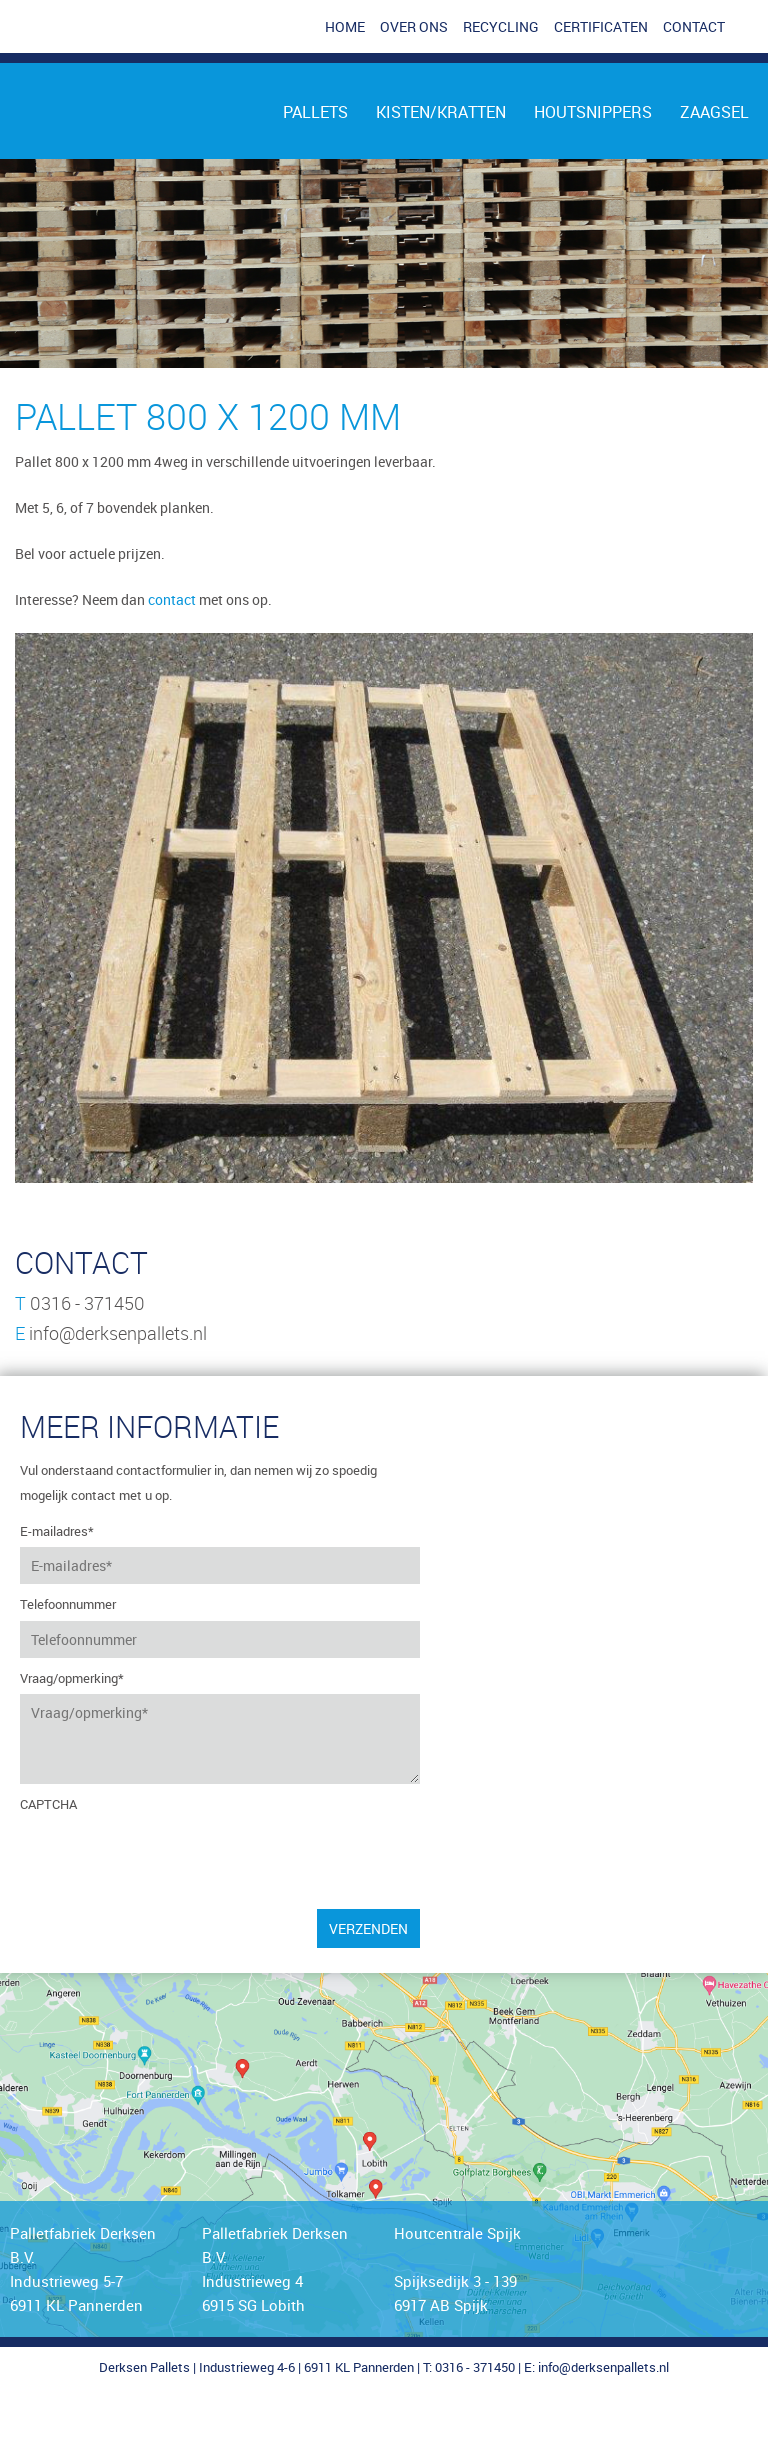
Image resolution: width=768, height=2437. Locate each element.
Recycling (501, 26)
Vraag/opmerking (72, 1678)
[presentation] (172, 1860)
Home (345, 26)
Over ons (414, 26)
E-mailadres (57, 1531)
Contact (694, 26)
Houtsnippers (593, 112)
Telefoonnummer (68, 1604)
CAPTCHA (48, 1804)
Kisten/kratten (441, 112)
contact (172, 599)
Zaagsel (714, 112)
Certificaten (601, 26)
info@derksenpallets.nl (118, 1333)
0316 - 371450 (87, 1303)
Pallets (315, 112)
